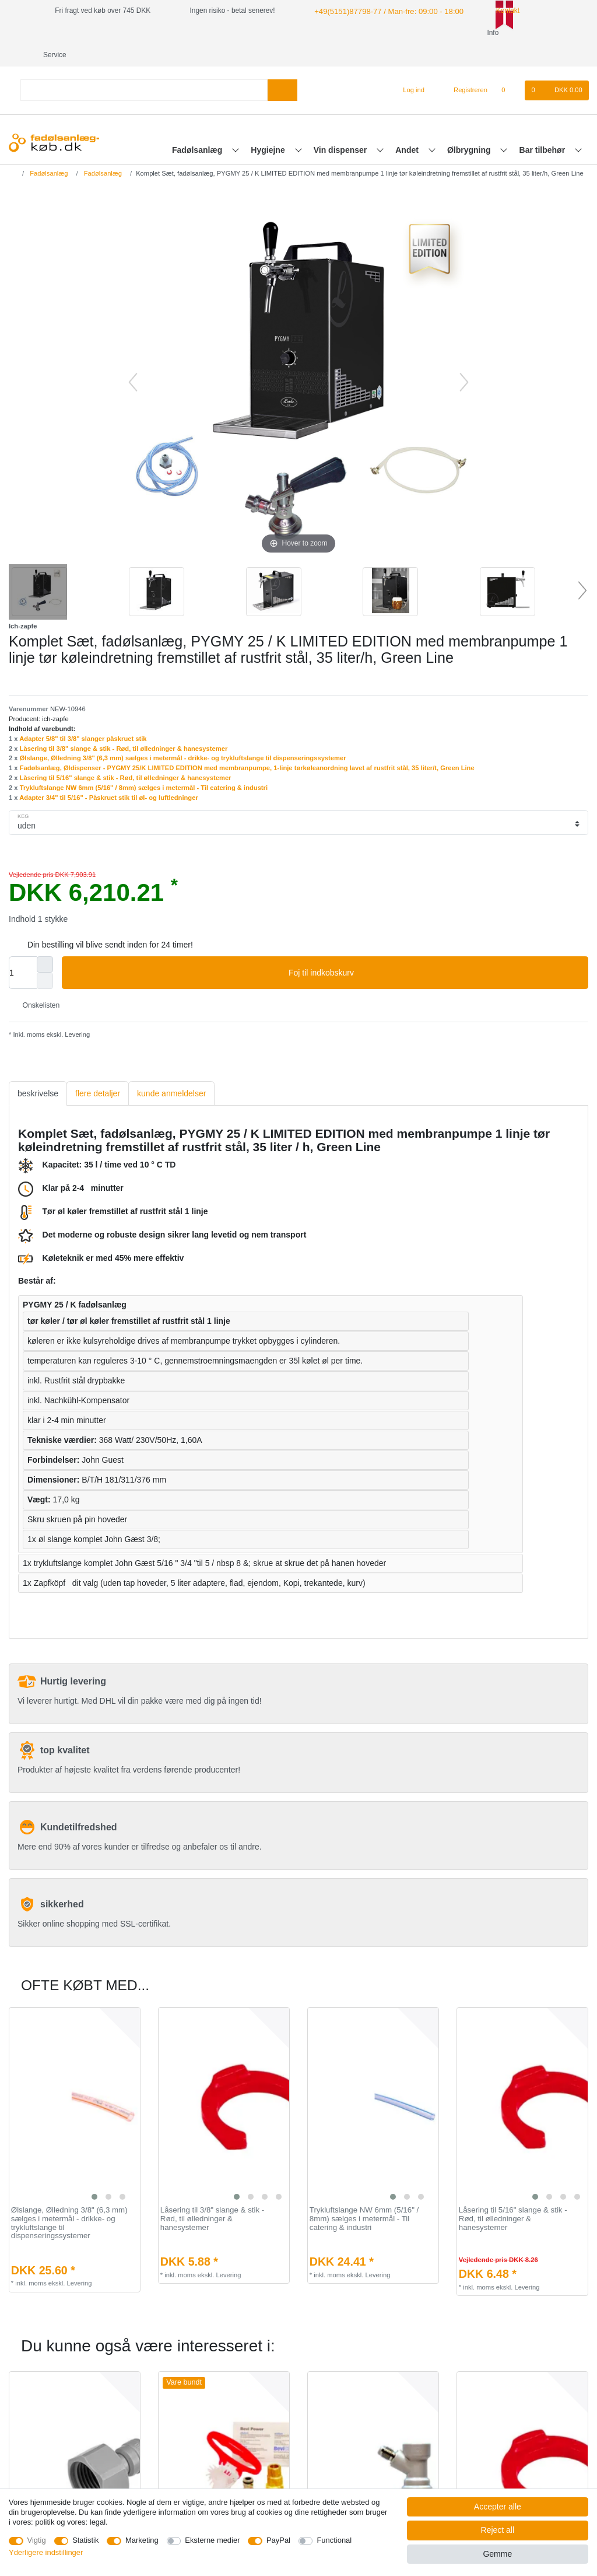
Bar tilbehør (543, 127)
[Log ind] (409, 68)
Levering (76, 1012)
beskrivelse (37, 1071)
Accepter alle (497, 2506)
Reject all (498, 2530)
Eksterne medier (212, 2540)
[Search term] (144, 68)
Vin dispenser (341, 127)
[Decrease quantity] (45, 958)
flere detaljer (97, 1071)
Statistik (85, 2540)
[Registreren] (464, 68)
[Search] (282, 68)
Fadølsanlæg (198, 127)
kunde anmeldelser (171, 1071)
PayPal (278, 2540)
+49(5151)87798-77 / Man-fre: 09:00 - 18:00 (381, 10)
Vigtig (36, 2540)
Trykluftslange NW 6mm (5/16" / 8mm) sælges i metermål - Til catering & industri (144, 765)
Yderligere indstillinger (46, 2552)
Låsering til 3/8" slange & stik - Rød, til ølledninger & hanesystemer (124, 726)
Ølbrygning (470, 127)
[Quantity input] (23, 950)
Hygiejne (269, 127)
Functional (334, 2540)
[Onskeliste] (509, 68)
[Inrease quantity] (45, 942)
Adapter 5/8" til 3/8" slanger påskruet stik (82, 716)
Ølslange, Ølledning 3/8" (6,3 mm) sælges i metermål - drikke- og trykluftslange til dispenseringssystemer (183, 735)
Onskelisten (36, 983)
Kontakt (493, 10)
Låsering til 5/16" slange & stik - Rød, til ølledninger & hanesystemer (125, 755)
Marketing (142, 2540)
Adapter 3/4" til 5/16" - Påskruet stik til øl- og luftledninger (108, 775)
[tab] (38, 1071)
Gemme (497, 2553)
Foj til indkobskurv (434, 951)
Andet (408, 127)
